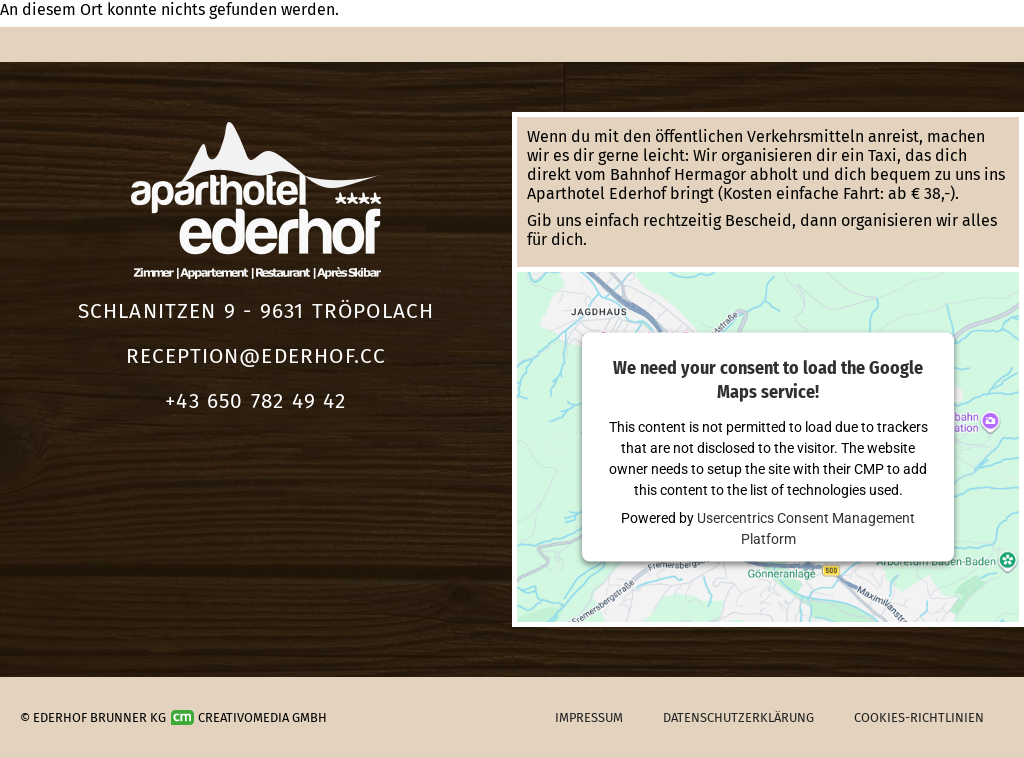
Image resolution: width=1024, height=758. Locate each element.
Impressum (589, 717)
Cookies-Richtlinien (919, 717)
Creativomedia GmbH (249, 717)
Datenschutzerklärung (738, 717)
